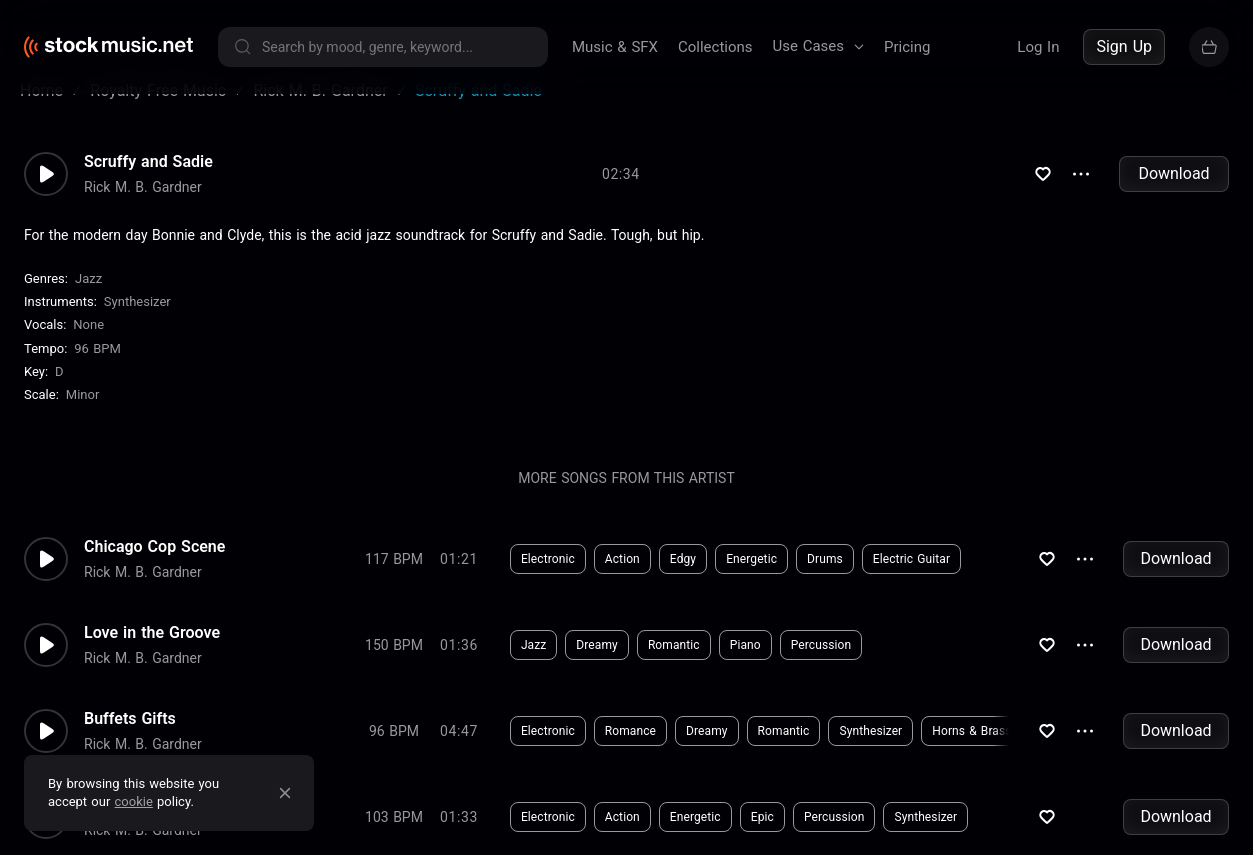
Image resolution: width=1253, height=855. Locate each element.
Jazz (88, 302)
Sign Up (1124, 46)
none (88, 348)
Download (1173, 197)
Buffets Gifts (130, 743)
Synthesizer (137, 325)
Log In (1038, 47)
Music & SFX (615, 47)
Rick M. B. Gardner (143, 211)
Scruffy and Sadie (148, 186)
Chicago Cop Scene (154, 571)
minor (83, 418)
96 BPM (97, 372)
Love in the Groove (152, 657)
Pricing (907, 47)
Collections (715, 47)
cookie (134, 801)
